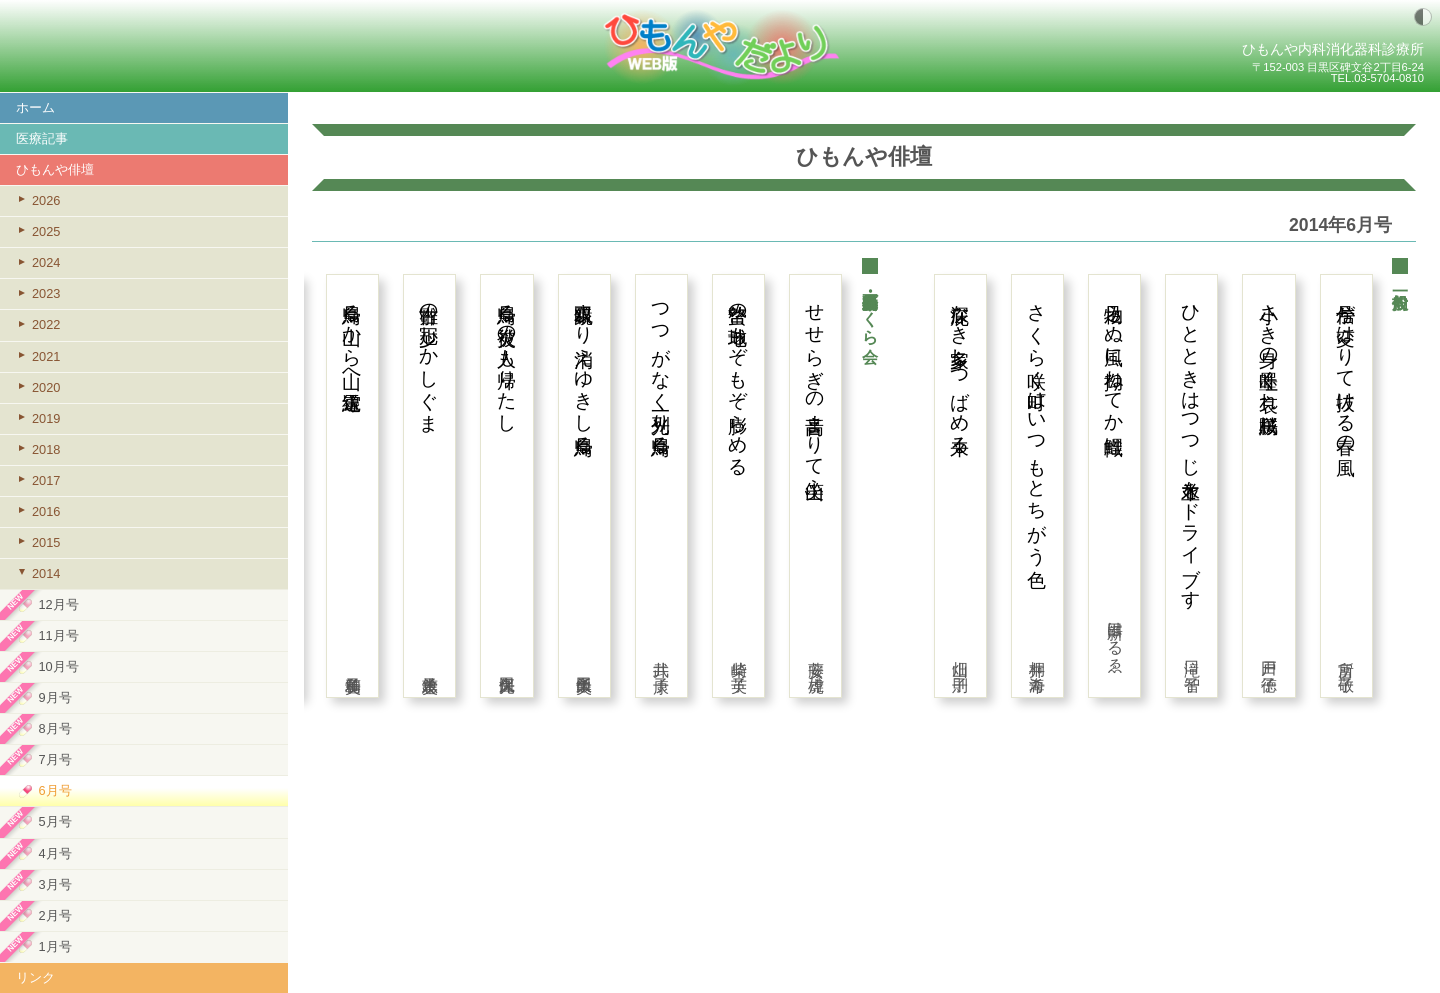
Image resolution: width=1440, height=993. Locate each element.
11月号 (58, 635)
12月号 (58, 604)
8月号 (54, 728)
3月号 (54, 884)
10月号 (58, 666)
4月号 (54, 853)
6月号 (54, 790)
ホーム (35, 107)
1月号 (54, 946)
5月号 (54, 821)
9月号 (54, 697)
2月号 (54, 915)
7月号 (54, 759)
